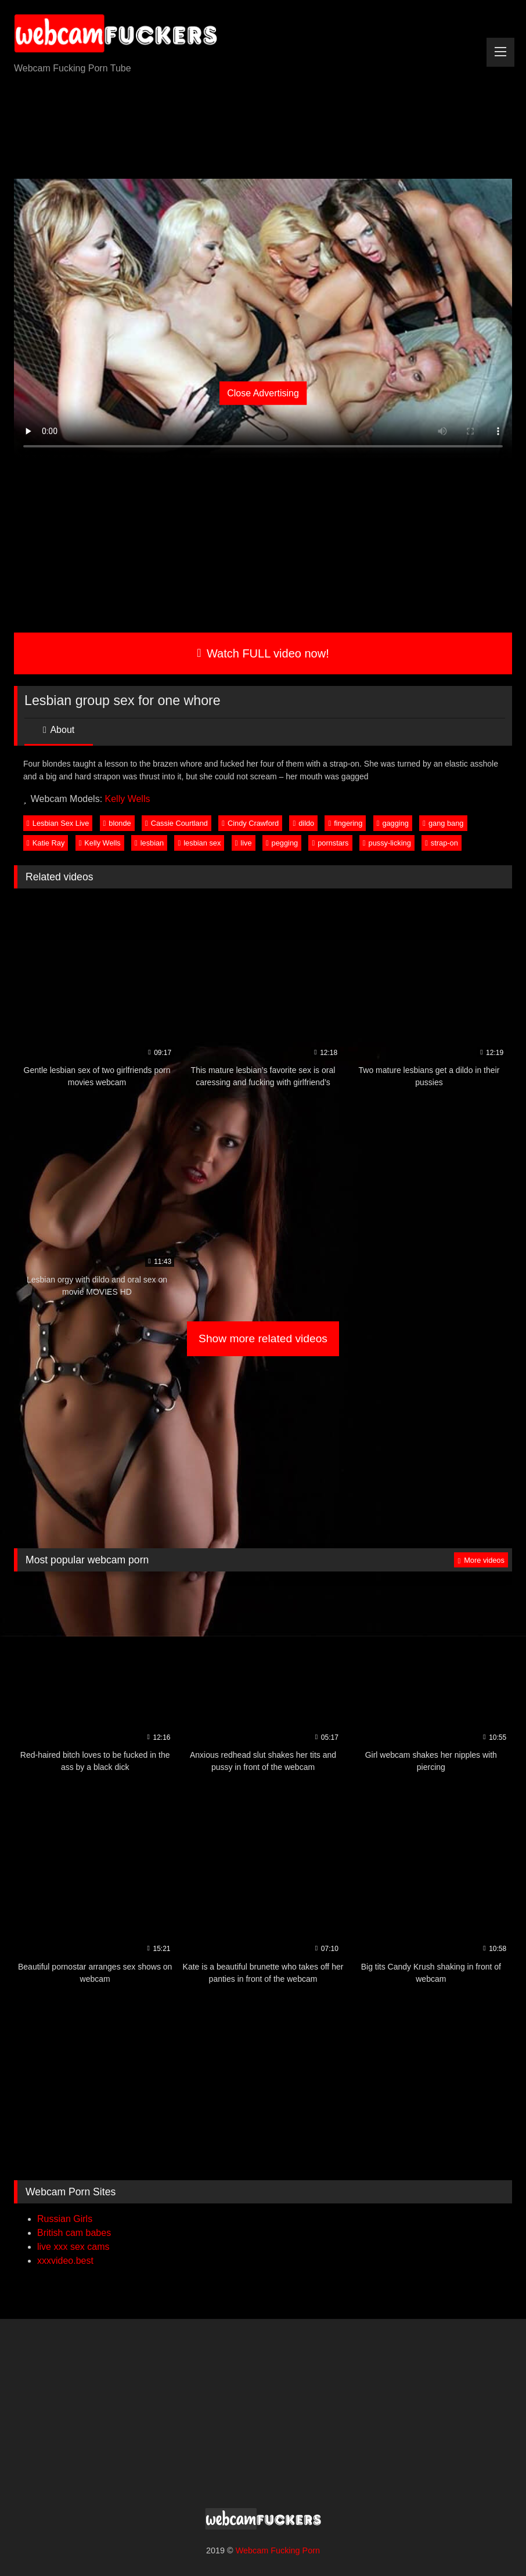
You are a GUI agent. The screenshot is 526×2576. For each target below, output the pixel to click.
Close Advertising (263, 393)
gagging (393, 823)
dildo (304, 823)
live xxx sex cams (73, 2247)
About (58, 730)
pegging (282, 843)
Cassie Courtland (176, 823)
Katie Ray (45, 843)
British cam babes (74, 2233)
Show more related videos (263, 1338)
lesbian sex (199, 843)
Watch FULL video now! (263, 653)
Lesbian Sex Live (58, 823)
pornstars (330, 843)
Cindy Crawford (250, 823)
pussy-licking (387, 843)
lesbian (149, 843)
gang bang (443, 823)
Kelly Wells (127, 799)
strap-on (441, 843)
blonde (117, 823)
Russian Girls (64, 2219)
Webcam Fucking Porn (278, 2550)
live (243, 843)
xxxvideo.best (65, 2261)
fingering (346, 823)
